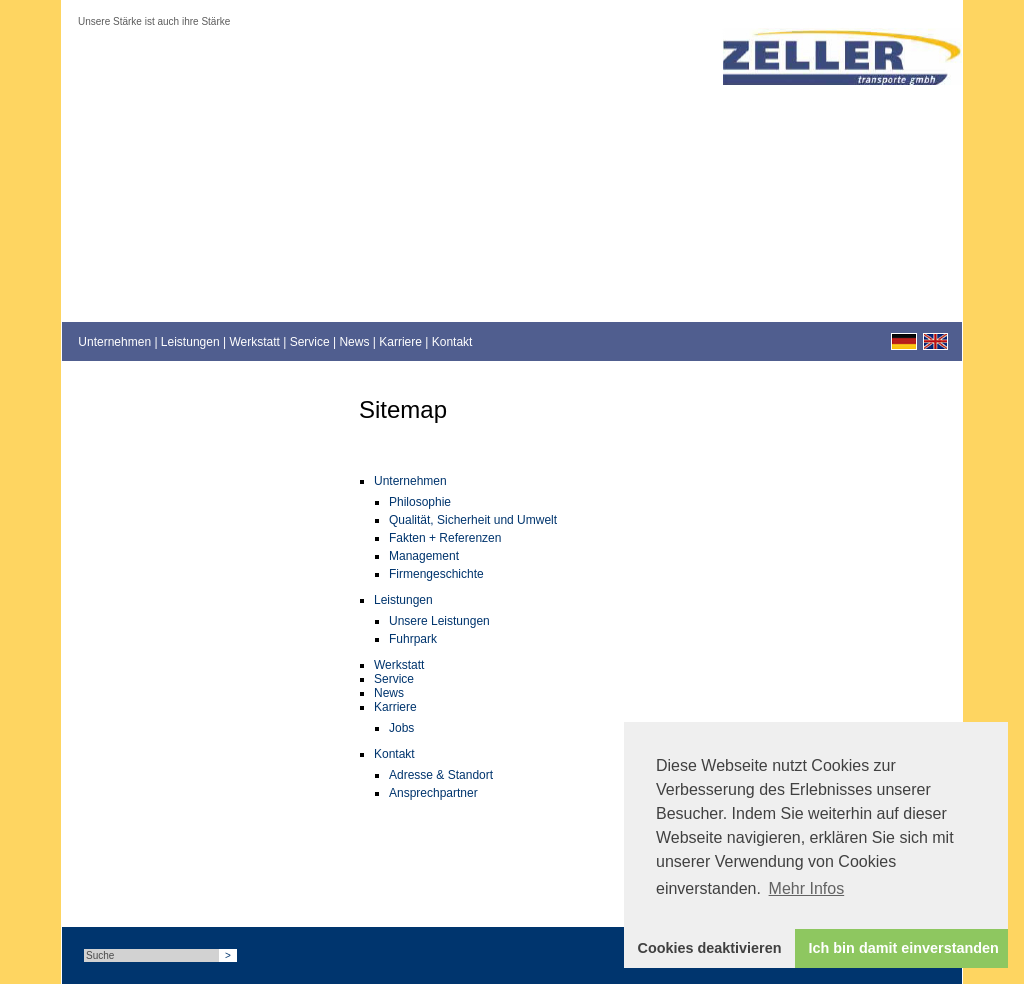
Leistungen (190, 342)
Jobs (401, 728)
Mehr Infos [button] (807, 888)
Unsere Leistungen (439, 621)
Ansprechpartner (433, 793)
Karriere (400, 342)
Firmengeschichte (436, 574)
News (354, 342)
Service (310, 342)
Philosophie (420, 502)
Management (424, 556)
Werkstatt (254, 342)
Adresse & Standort (441, 775)
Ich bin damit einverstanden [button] (904, 948)
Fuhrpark (413, 639)
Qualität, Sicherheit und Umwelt (473, 520)
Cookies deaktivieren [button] (710, 948)
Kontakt (452, 342)
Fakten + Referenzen (445, 538)
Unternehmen (114, 342)
